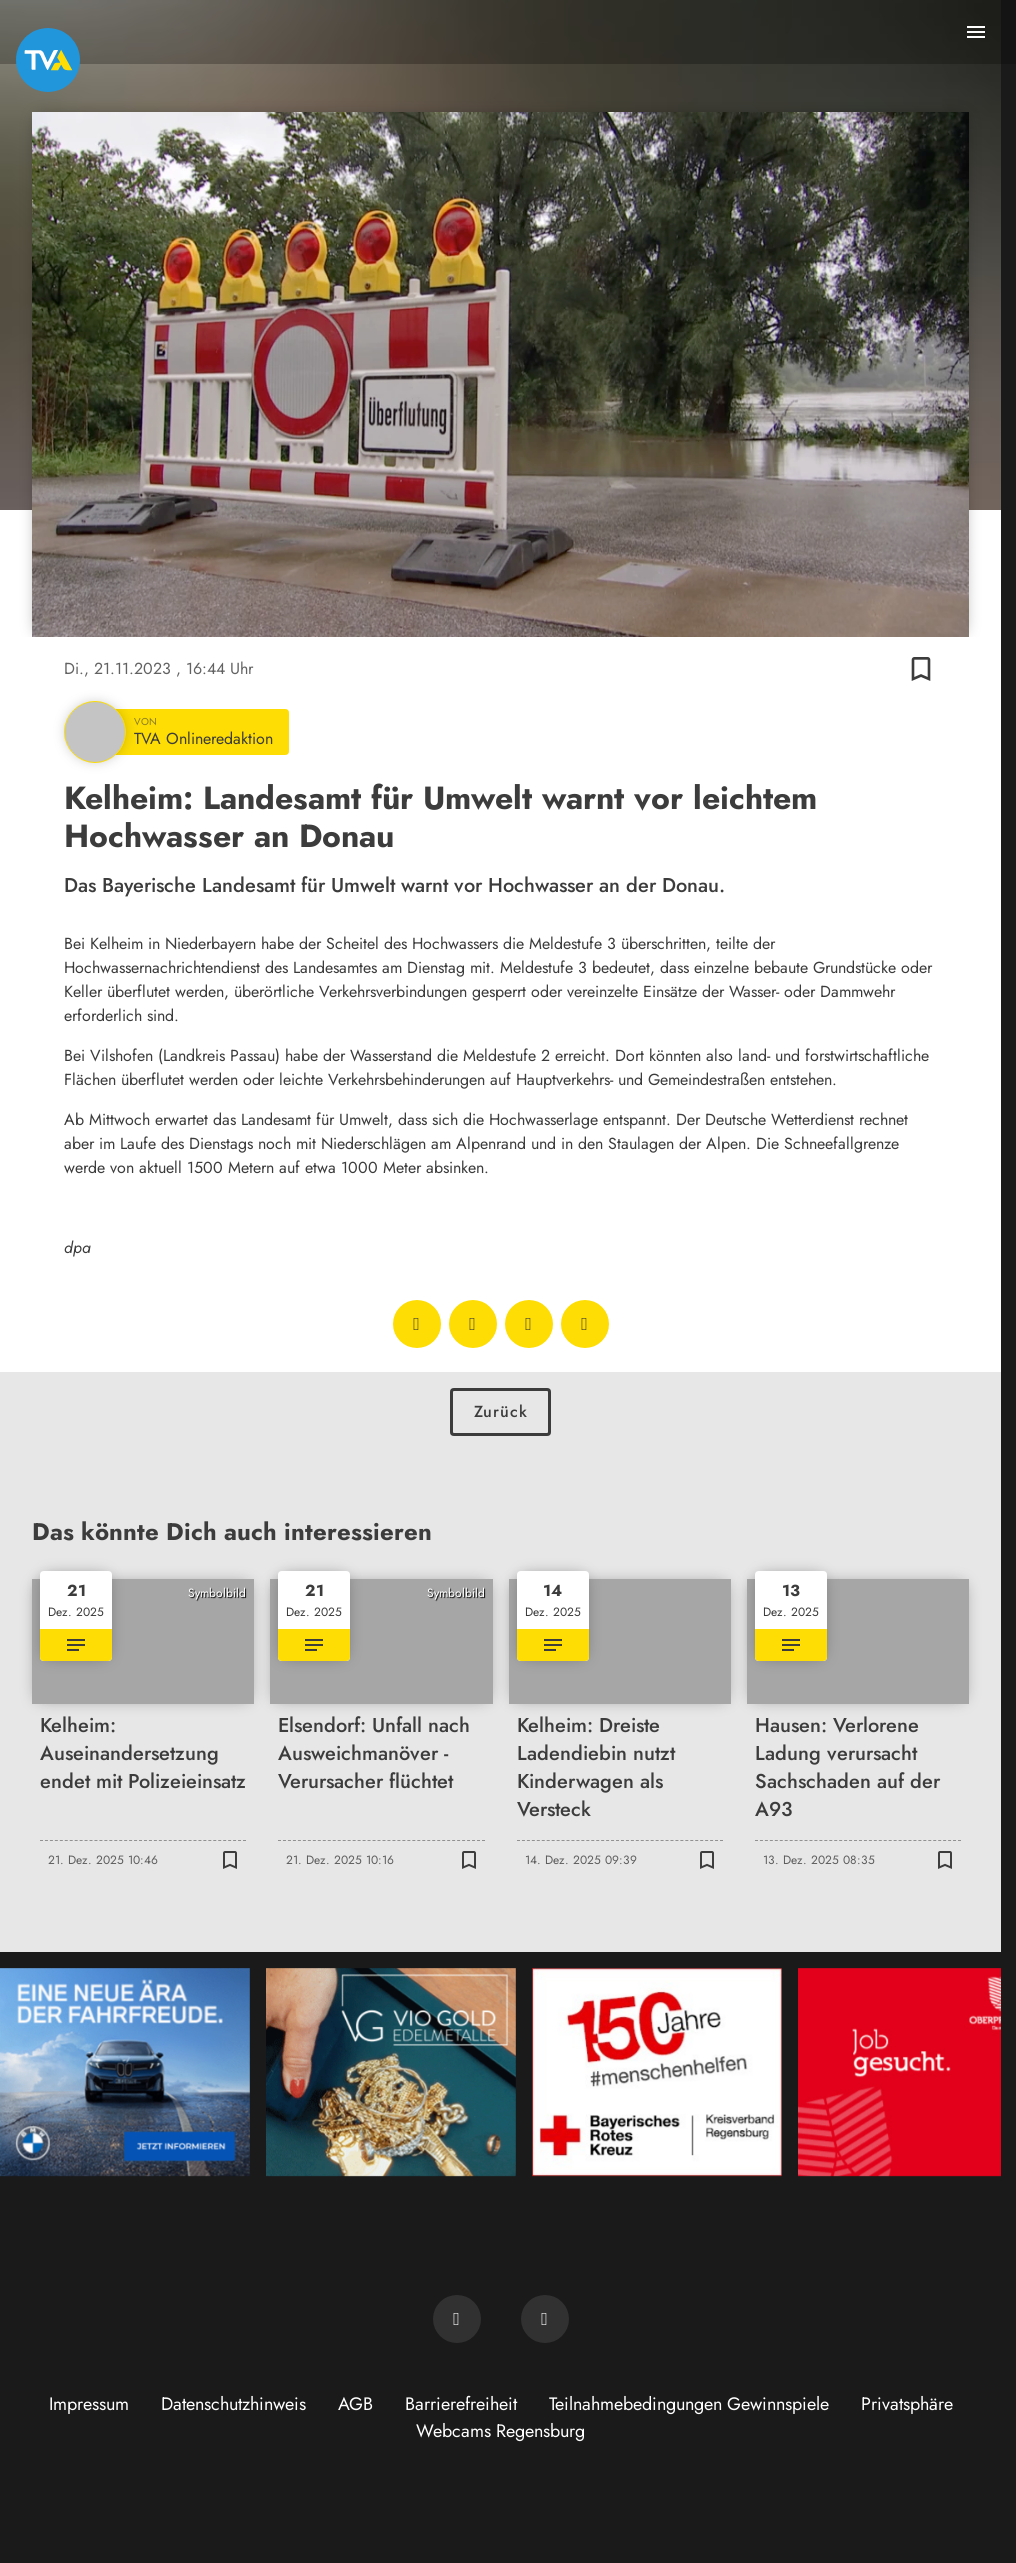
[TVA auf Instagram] (545, 2319)
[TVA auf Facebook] (457, 2319)
